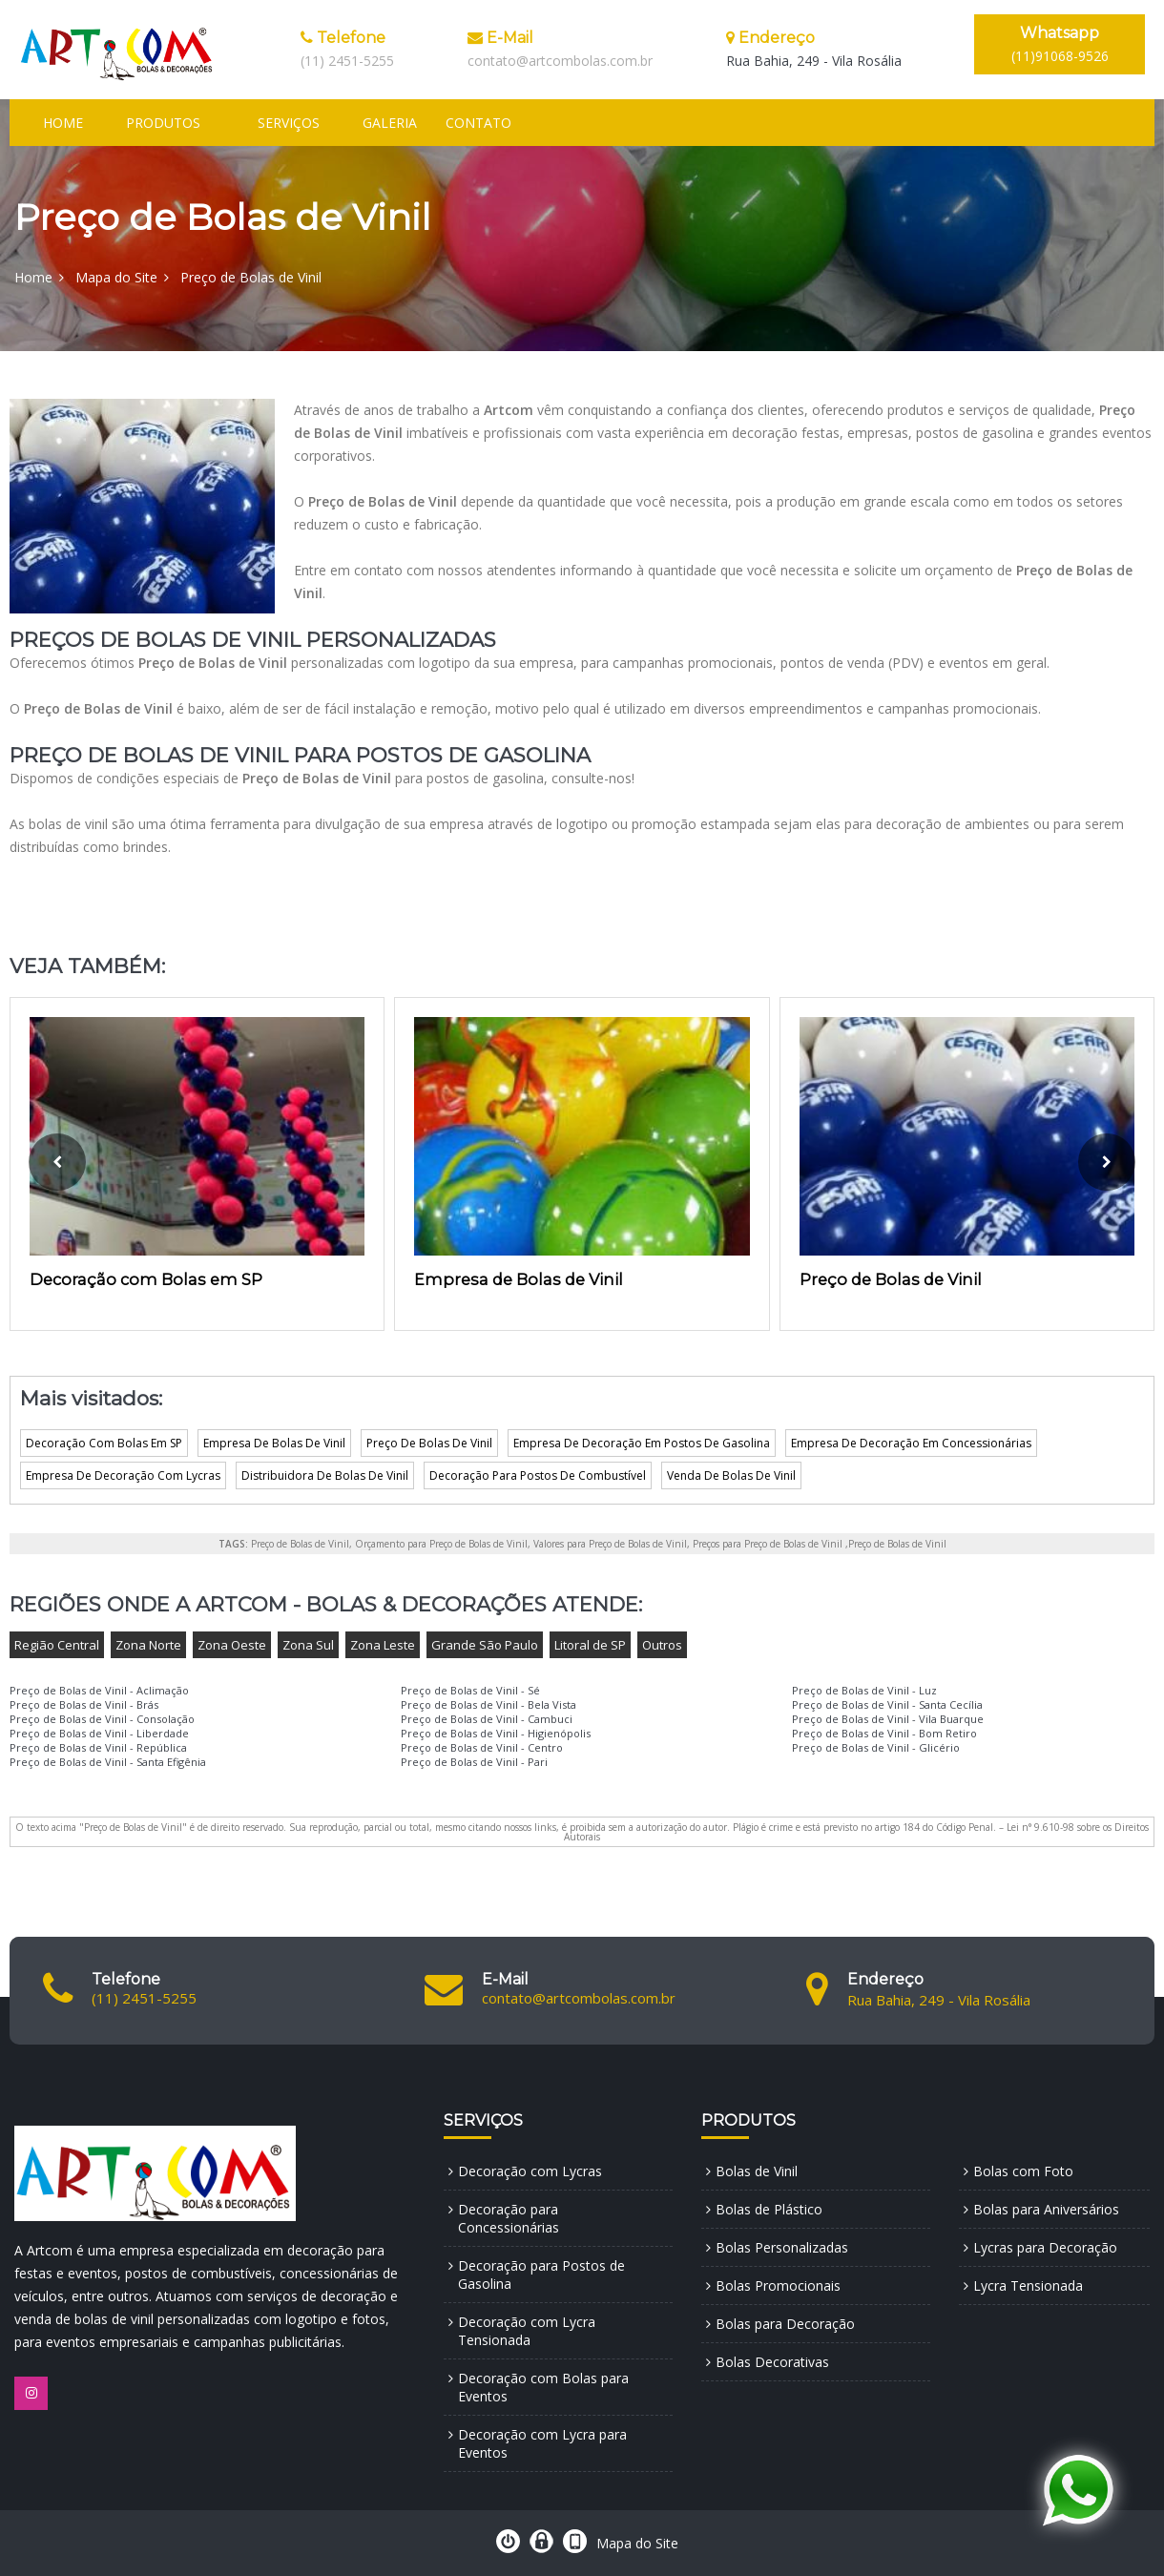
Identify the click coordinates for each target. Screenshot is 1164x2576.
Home (63, 123)
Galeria (390, 123)
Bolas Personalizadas (782, 2247)
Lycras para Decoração (1045, 2247)
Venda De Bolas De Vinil (731, 1475)
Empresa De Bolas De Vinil (274, 1443)
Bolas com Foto (1023, 2171)
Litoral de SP (590, 1644)
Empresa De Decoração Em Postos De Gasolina (641, 1443)
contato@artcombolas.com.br (560, 61)
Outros (662, 1644)
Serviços (289, 123)
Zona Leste (382, 1644)
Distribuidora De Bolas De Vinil (324, 1475)
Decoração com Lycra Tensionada (526, 2331)
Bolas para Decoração (785, 2324)
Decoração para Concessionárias (508, 2218)
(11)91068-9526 (1059, 44)
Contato (478, 123)
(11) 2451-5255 (347, 61)
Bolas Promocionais (778, 2285)
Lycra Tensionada (1028, 2285)
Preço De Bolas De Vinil (429, 1443)
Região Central (56, 1644)
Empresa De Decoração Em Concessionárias (911, 1443)
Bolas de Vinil (757, 2171)
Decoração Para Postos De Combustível (537, 1475)
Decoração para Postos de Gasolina (541, 2274)
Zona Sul (308, 1644)
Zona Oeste (231, 1644)
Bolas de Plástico (769, 2209)
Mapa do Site (116, 277)
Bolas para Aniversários (1046, 2209)
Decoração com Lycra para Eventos (542, 2443)
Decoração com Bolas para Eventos (543, 2387)
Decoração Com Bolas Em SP (104, 1443)
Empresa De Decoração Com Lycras (123, 1475)
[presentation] (57, 1162)
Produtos (163, 123)
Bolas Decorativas (772, 2362)
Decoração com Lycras (530, 2171)
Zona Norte (148, 1644)
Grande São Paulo (484, 1644)
